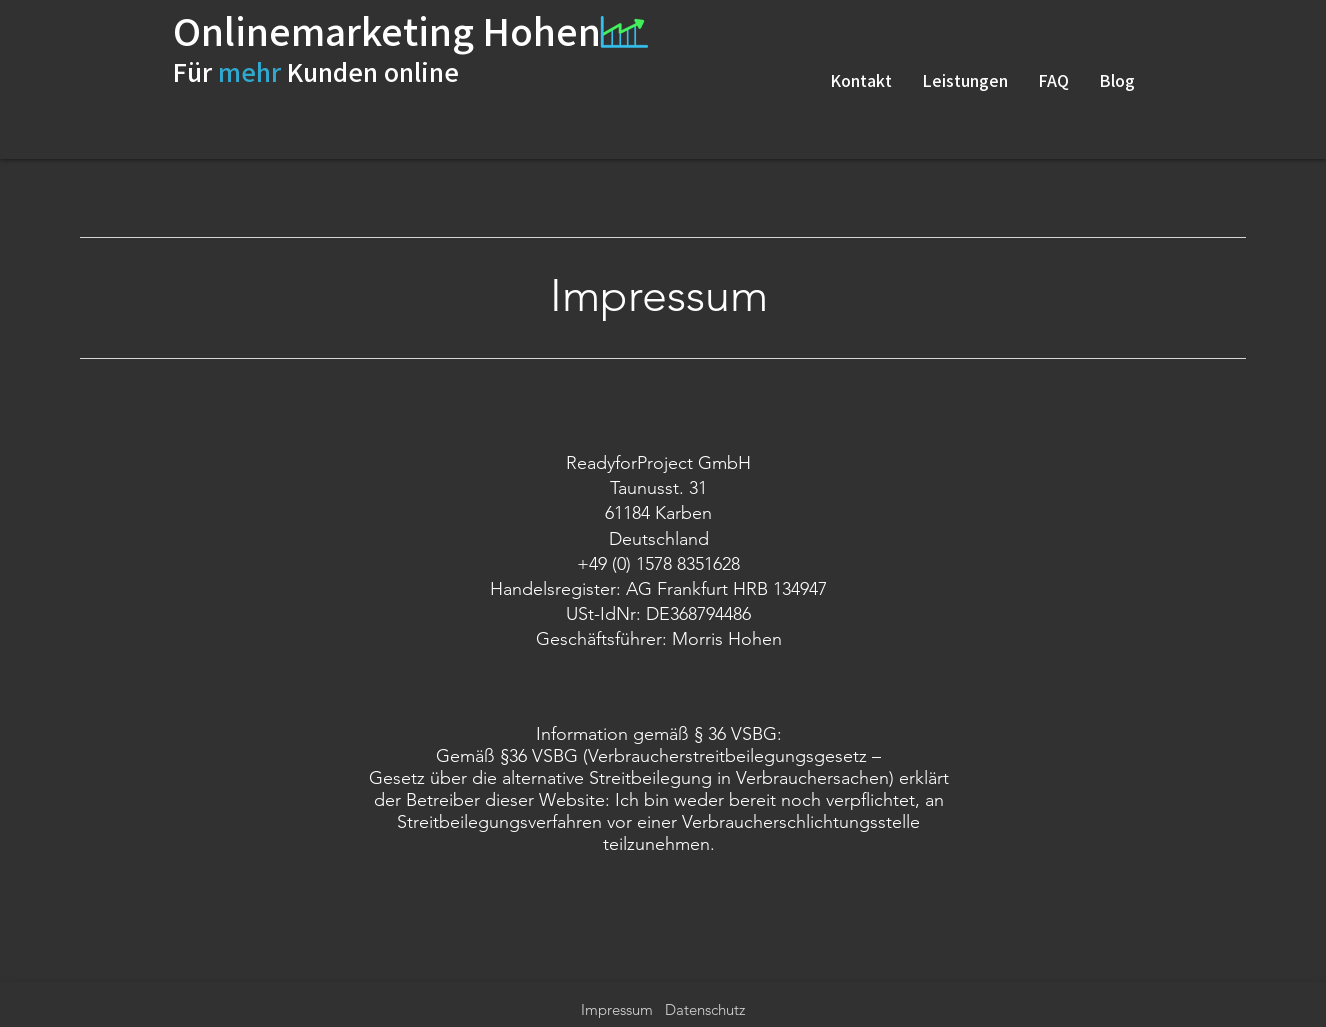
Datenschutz (705, 1009)
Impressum (619, 1009)
